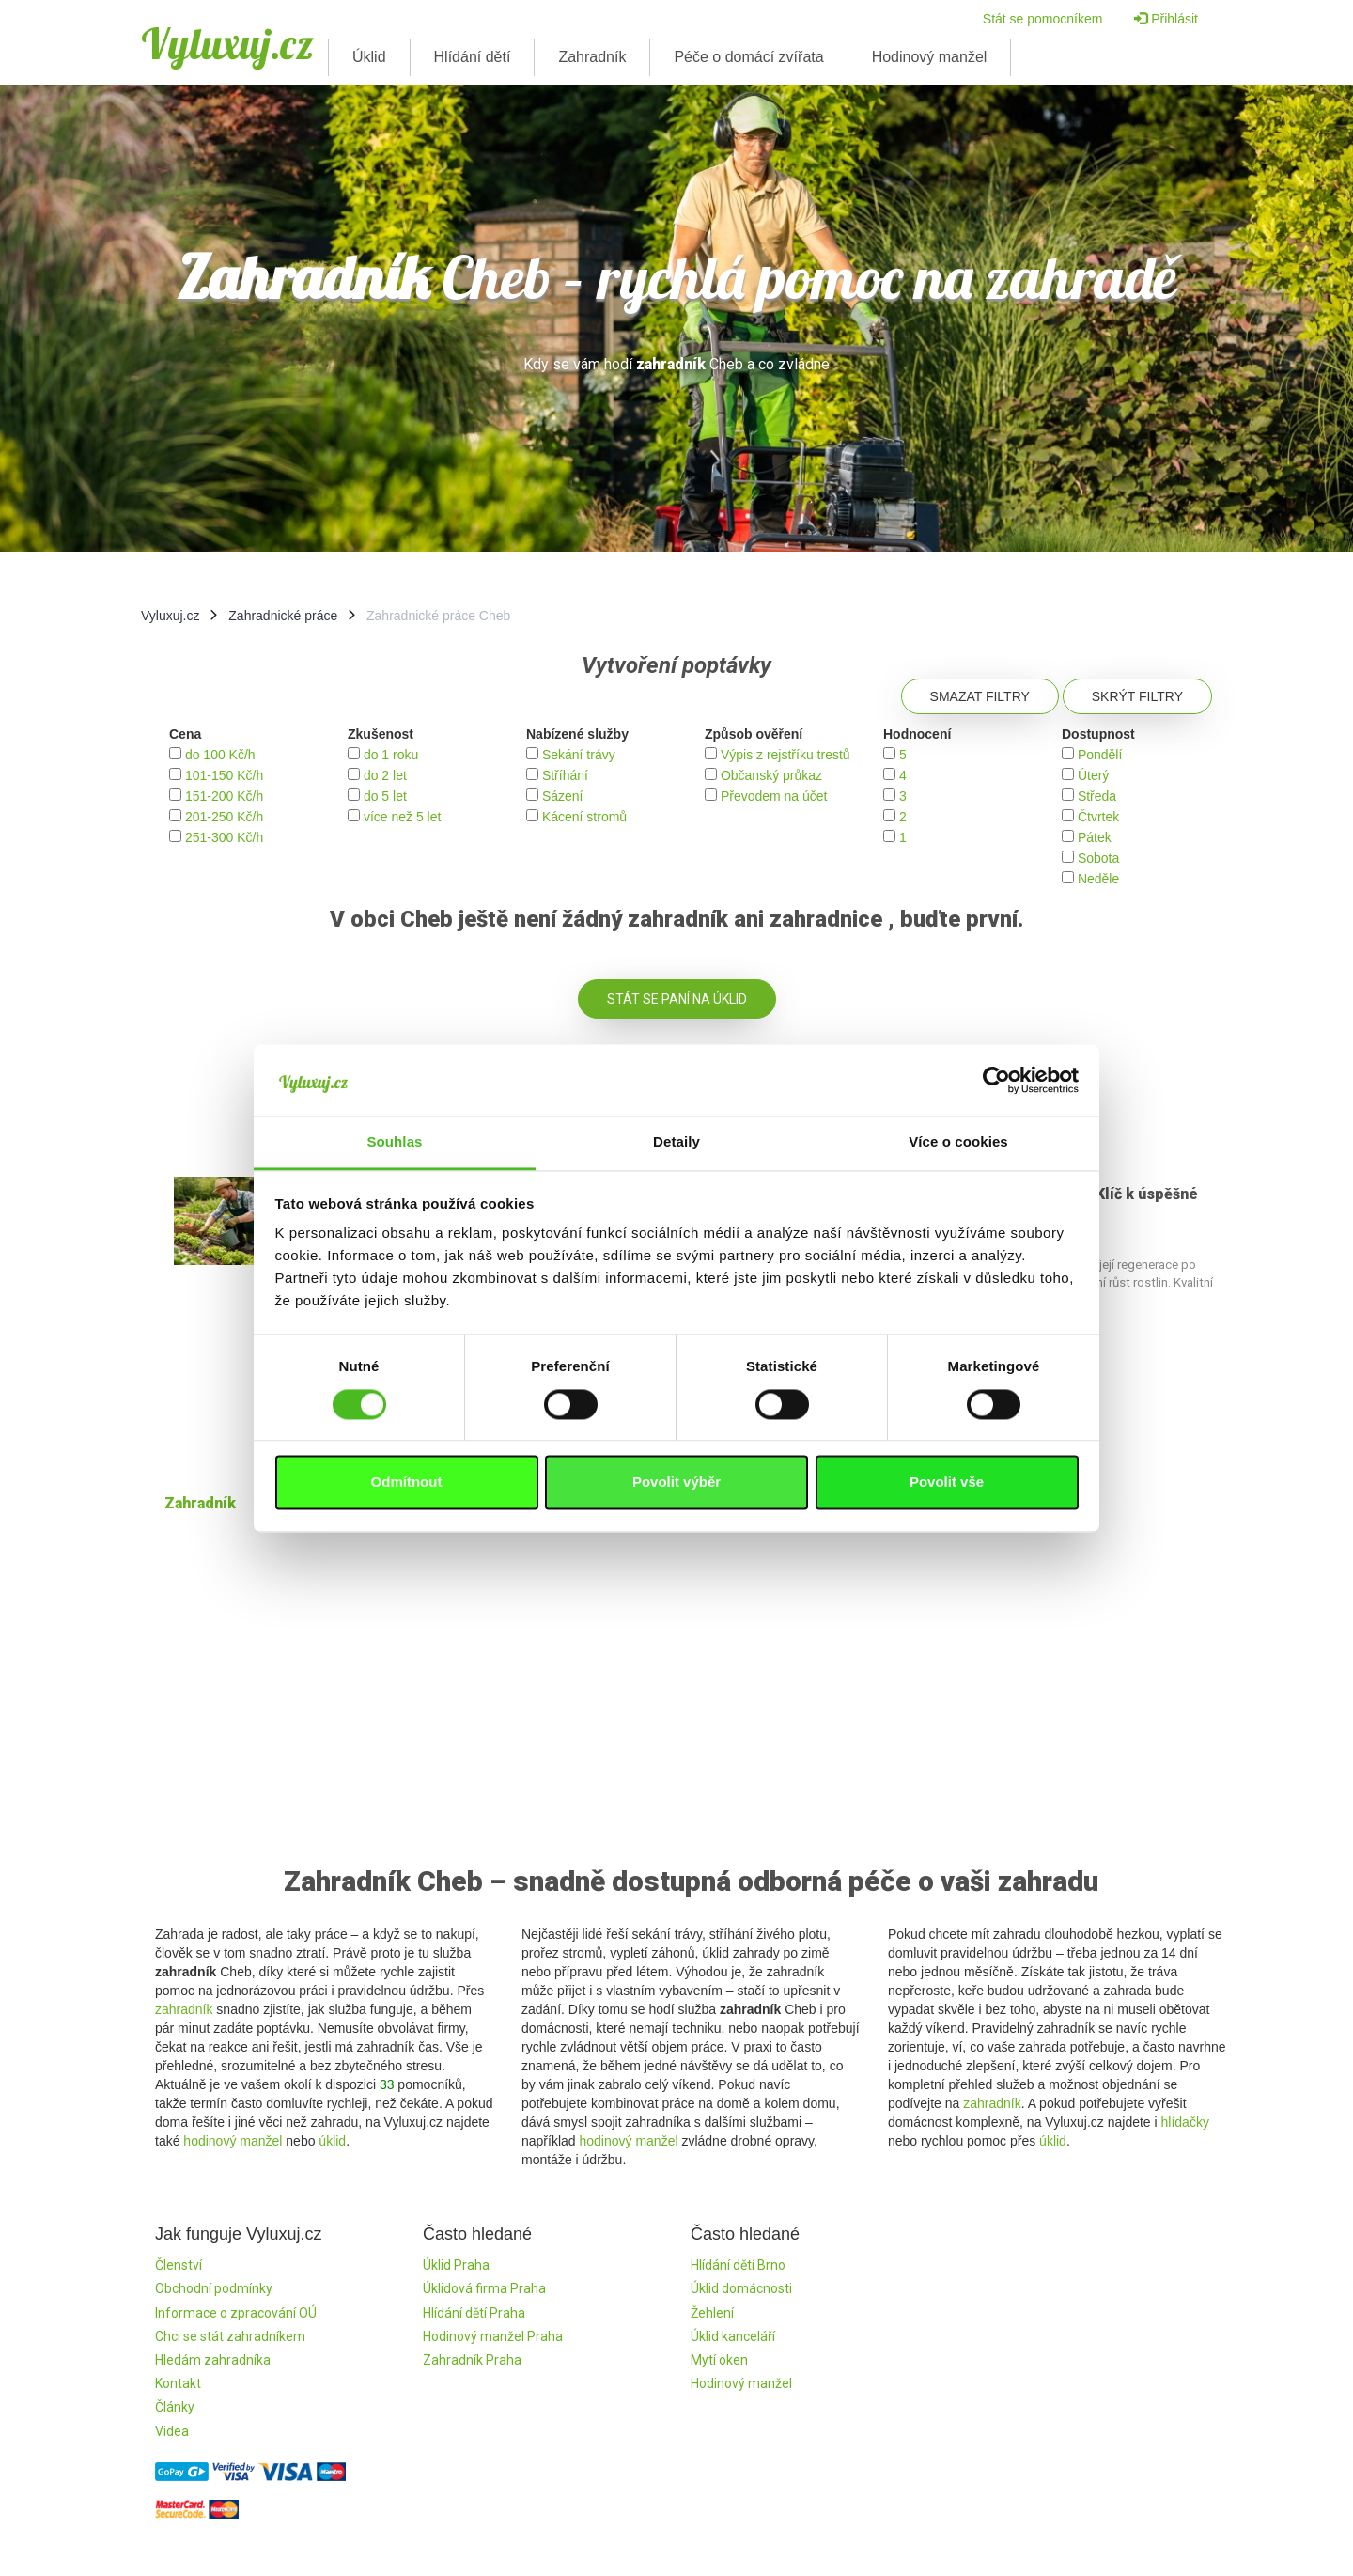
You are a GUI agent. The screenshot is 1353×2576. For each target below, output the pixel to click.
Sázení (562, 796)
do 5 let (385, 796)
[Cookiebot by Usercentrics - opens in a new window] (996, 1080)
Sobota (1098, 858)
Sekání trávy (578, 754)
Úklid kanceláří (733, 2336)
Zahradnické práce (282, 615)
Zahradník (592, 57)
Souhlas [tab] (394, 1142)
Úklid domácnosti (741, 2288)
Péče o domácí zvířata (748, 57)
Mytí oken (719, 2359)
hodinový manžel (232, 2140)
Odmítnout (407, 1483)
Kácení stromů (584, 816)
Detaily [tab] (676, 1142)
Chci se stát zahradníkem (230, 2336)
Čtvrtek (1098, 816)
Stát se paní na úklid (677, 999)
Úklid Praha (456, 2264)
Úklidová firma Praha (484, 2288)
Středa (1097, 796)
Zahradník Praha (472, 2359)
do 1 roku (391, 754)
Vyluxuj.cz (227, 43)
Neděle (1098, 878)
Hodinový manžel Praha (493, 2336)
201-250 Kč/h (224, 816)
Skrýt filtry (1137, 696)
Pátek (1095, 837)
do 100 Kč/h (220, 754)
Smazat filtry (980, 696)
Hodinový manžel (930, 57)
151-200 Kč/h (224, 796)
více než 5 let (403, 816)
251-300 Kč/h (224, 837)
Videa (172, 2431)
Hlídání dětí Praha (474, 2312)
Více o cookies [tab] (958, 1142)
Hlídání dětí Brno (738, 2264)
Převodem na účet (774, 796)
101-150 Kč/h (224, 775)
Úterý (1093, 775)
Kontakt (178, 2383)
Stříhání (565, 775)
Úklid (369, 57)
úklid (332, 2140)
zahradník (183, 2009)
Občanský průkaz (771, 775)
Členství (178, 2264)
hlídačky (1185, 2122)
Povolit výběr (676, 1483)
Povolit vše (947, 1483)
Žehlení (712, 2312)
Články (174, 2406)
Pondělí (1100, 754)
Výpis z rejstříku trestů (785, 754)
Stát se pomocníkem (1043, 18)
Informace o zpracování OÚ (236, 2312)
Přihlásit (1166, 18)
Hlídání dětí (472, 57)
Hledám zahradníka (213, 2359)
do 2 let (385, 775)
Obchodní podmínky (213, 2288)
